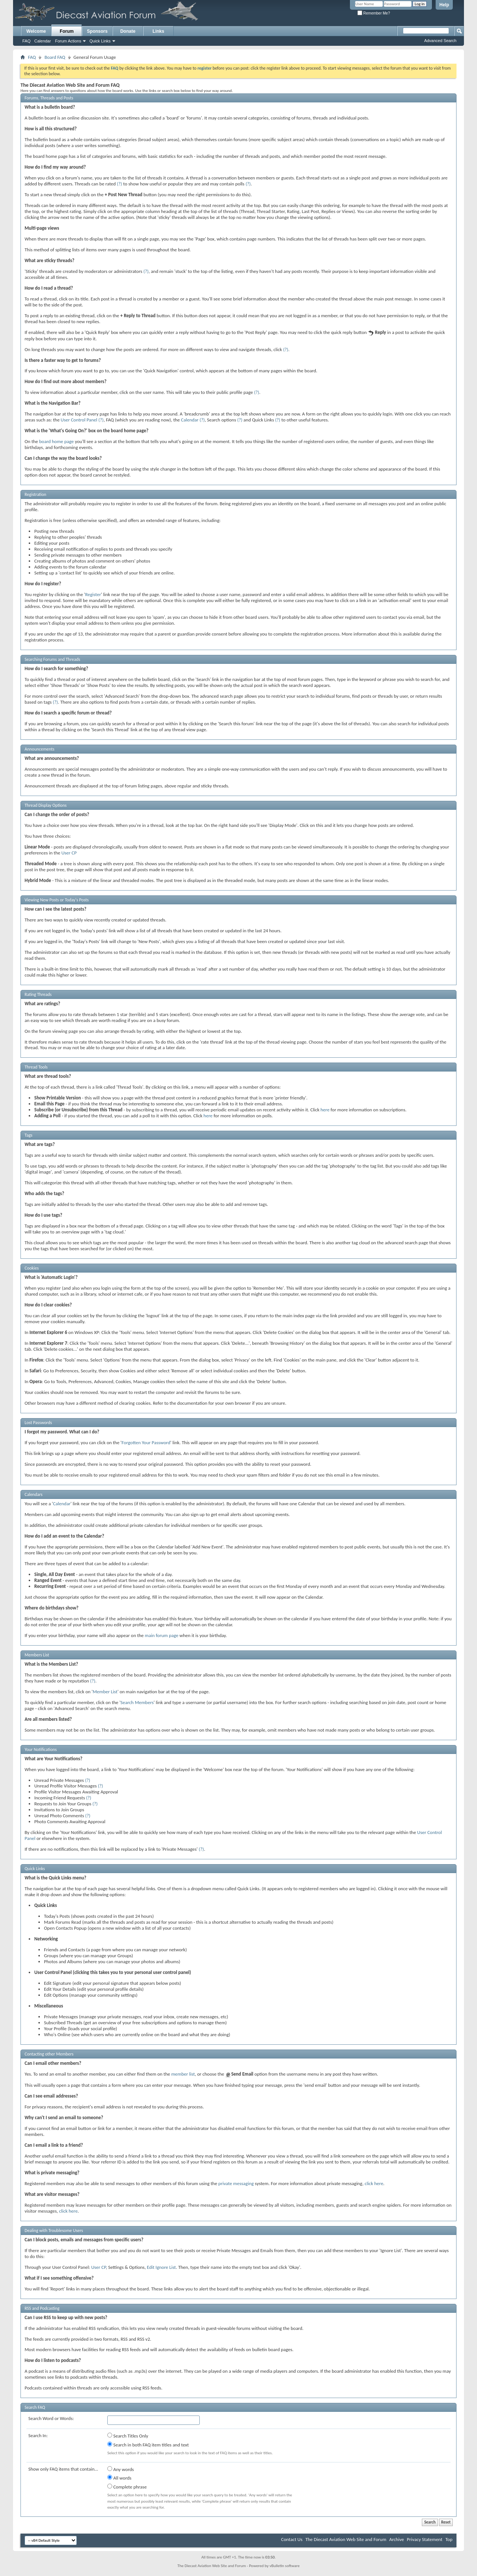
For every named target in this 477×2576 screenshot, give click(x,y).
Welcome (36, 31)
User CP (69, 853)
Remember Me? (373, 13)
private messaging (236, 2183)
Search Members (137, 1702)
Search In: (38, 2435)
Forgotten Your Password (145, 1442)
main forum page (162, 1635)
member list (183, 2074)
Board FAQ (54, 57)
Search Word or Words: (51, 2418)
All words (119, 2478)
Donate (128, 31)
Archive (396, 2539)
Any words (120, 2469)
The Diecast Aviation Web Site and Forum (345, 2539)
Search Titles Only (127, 2436)
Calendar (42, 41)
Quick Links (100, 41)
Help (444, 4)
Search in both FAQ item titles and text (148, 2445)
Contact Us (291, 2539)
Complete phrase (127, 2487)
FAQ (26, 41)
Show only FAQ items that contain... (63, 2469)
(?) (119, 184)
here (324, 1109)
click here (373, 2183)
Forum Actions (68, 41)
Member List (105, 1691)
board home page (56, 441)
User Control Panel (79, 420)
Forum (66, 31)
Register (93, 594)
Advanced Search (440, 40)
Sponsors (97, 31)
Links (158, 31)
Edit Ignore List (161, 2267)
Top (448, 2539)
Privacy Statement (424, 2539)
